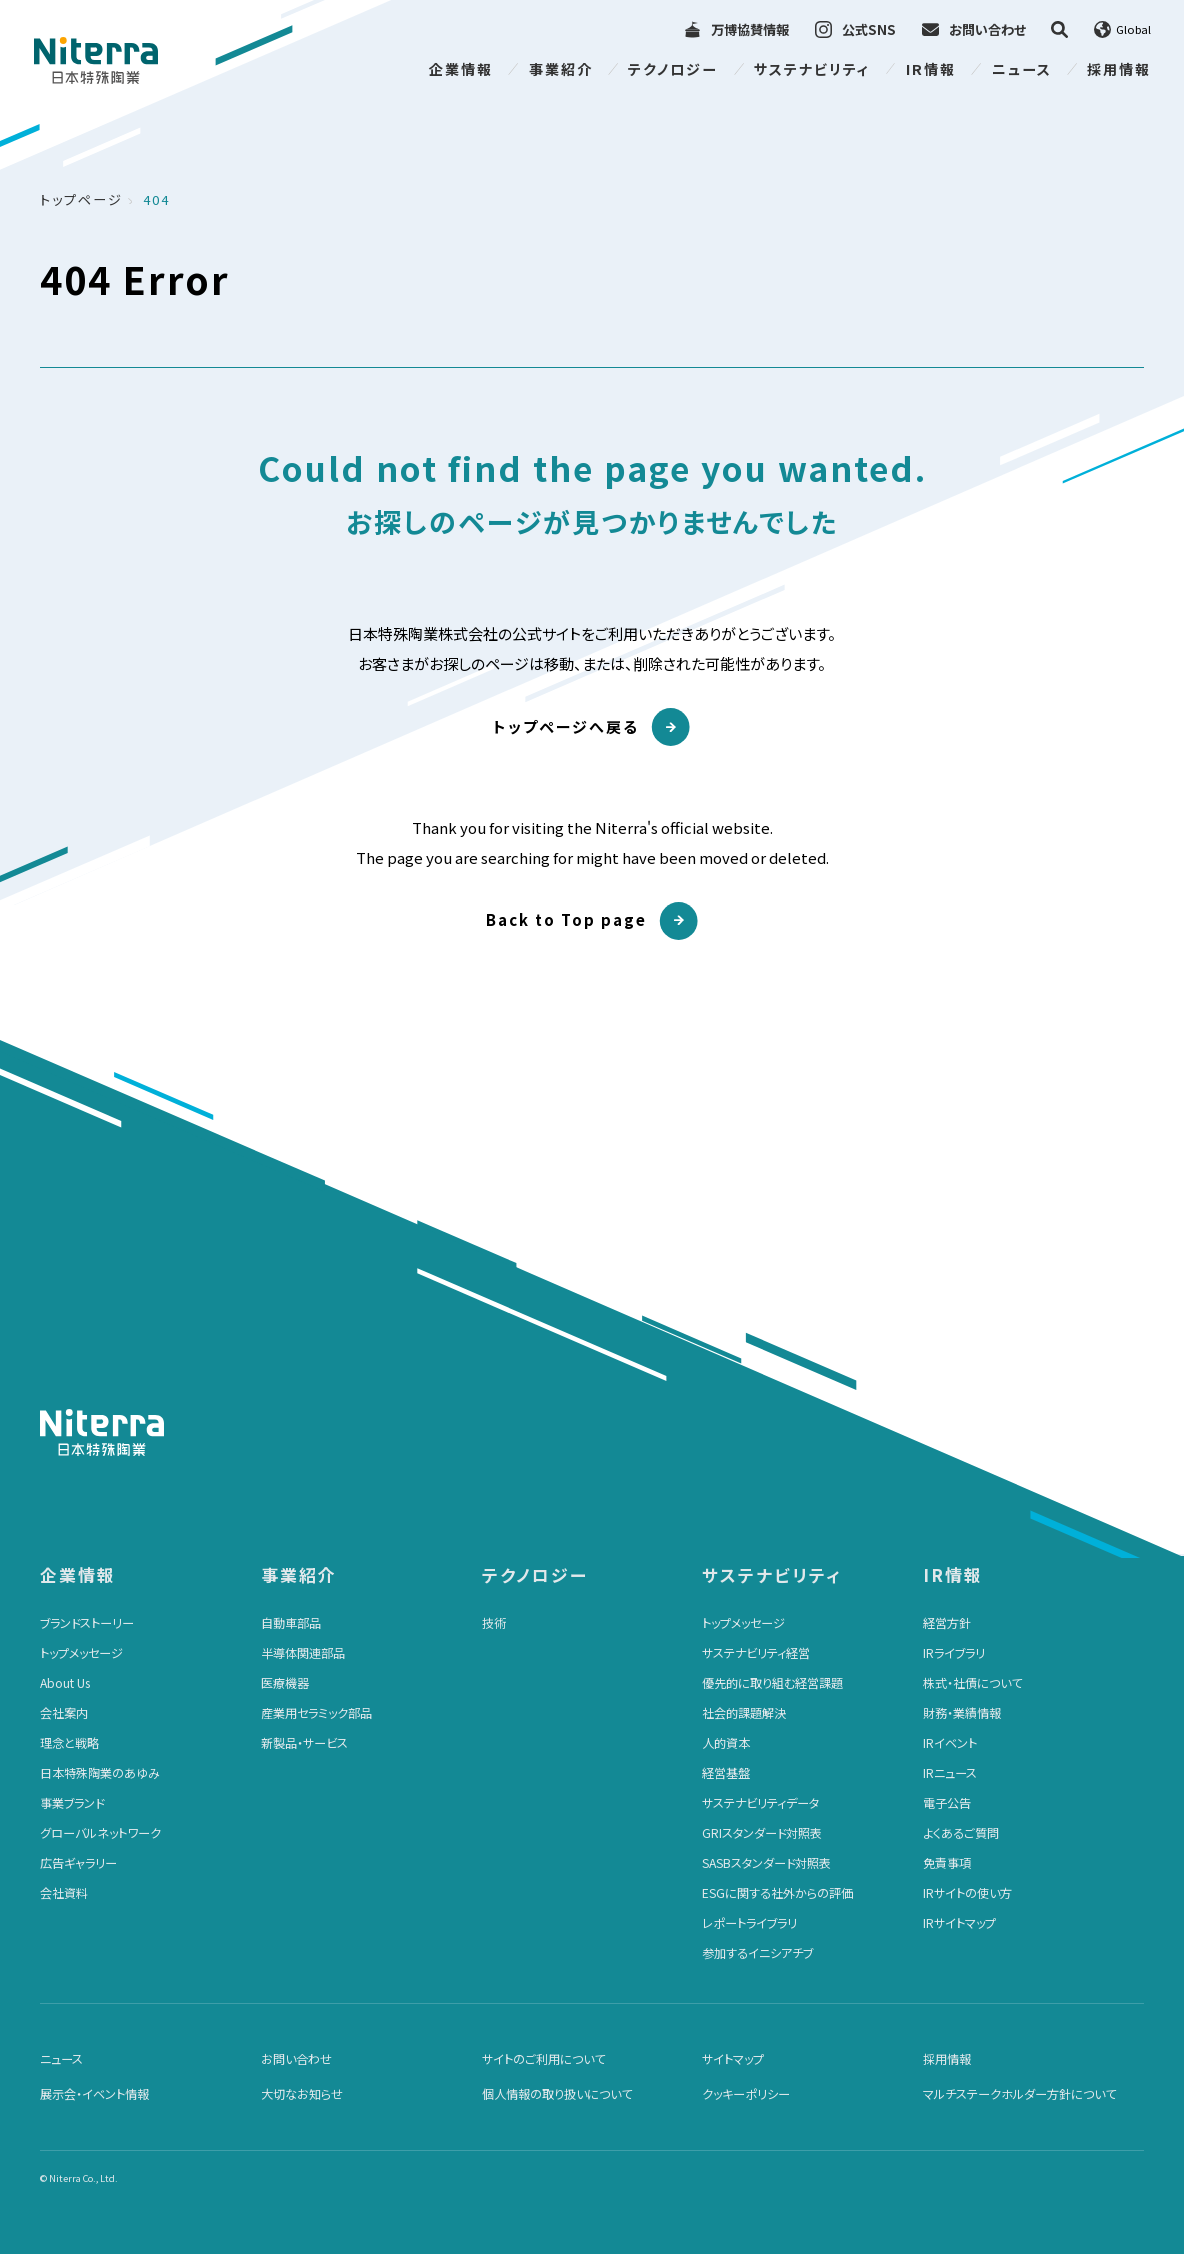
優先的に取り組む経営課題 (772, 1683)
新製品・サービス (304, 1743)
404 (156, 199)
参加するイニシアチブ (757, 1953)
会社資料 (64, 1893)
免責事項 (947, 1863)
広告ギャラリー (78, 1863)
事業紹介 (561, 69)
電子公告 (947, 1803)
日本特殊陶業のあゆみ (100, 1773)
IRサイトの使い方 (967, 1893)
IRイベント (950, 1743)
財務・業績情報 (962, 1713)
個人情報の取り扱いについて (557, 2094)
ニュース (1022, 69)
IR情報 (931, 69)
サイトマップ (733, 2059)
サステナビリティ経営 (756, 1653)
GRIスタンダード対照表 (762, 1833)
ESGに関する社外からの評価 (777, 1893)
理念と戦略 (69, 1743)
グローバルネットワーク (100, 1833)
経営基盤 (726, 1773)
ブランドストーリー (87, 1623)
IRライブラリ (954, 1653)
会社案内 (64, 1713)
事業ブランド (72, 1803)
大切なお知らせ (302, 2094)
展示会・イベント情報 (94, 2094)
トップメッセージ (81, 1653)
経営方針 (947, 1623)
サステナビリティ (812, 69)
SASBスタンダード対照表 (766, 1863)
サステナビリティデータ (760, 1803)
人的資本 (726, 1743)
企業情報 (461, 69)
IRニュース (950, 1773)
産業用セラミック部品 (316, 1713)
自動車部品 (291, 1623)
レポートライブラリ (749, 1923)
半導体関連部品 (303, 1653)
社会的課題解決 (744, 1713)
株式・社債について (972, 1683)
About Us (65, 1683)
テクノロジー (673, 69)
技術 (494, 1623)
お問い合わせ (296, 2059)
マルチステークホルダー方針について (1019, 2094)
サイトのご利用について (543, 2059)
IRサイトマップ (959, 1923)
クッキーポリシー (746, 2094)
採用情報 (1119, 69)
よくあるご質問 (961, 1833)
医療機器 (285, 1683)
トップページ (81, 199)
